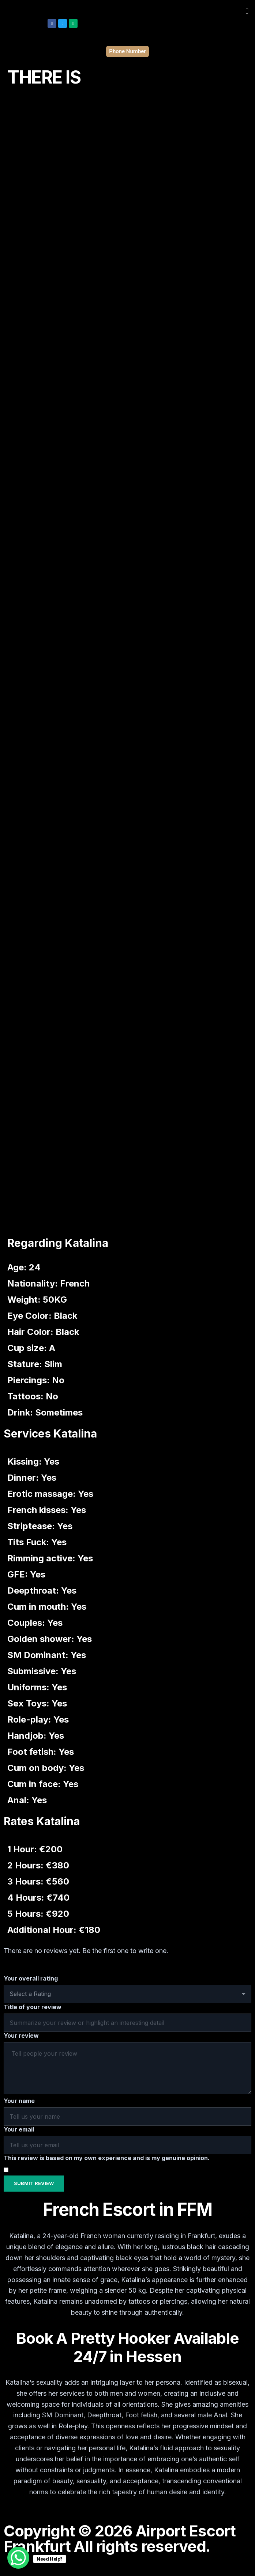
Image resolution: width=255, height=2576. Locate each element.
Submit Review (34, 2183)
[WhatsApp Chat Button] (18, 2558)
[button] (247, 11)
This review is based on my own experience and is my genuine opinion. (107, 2158)
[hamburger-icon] (243, 2566)
